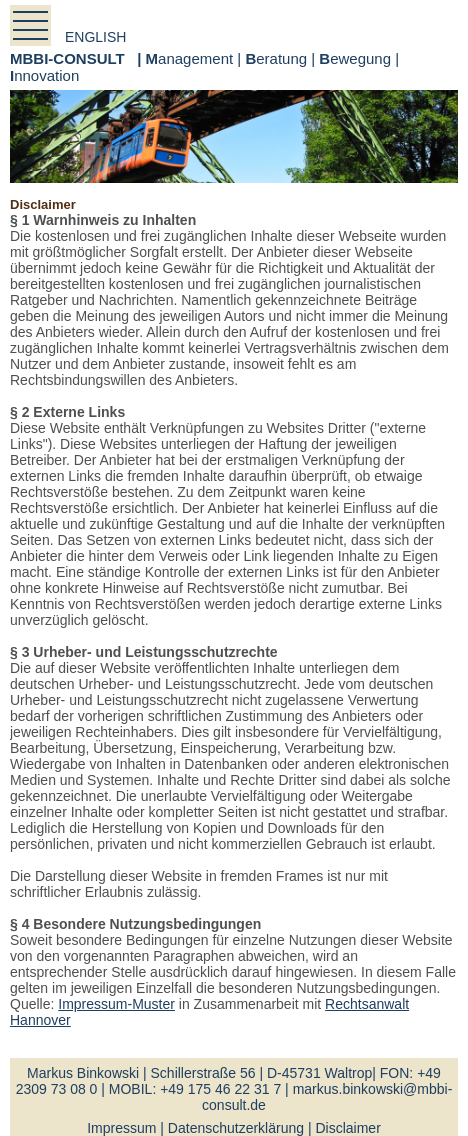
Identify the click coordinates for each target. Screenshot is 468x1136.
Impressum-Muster (116, 1004)
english (95, 37)
